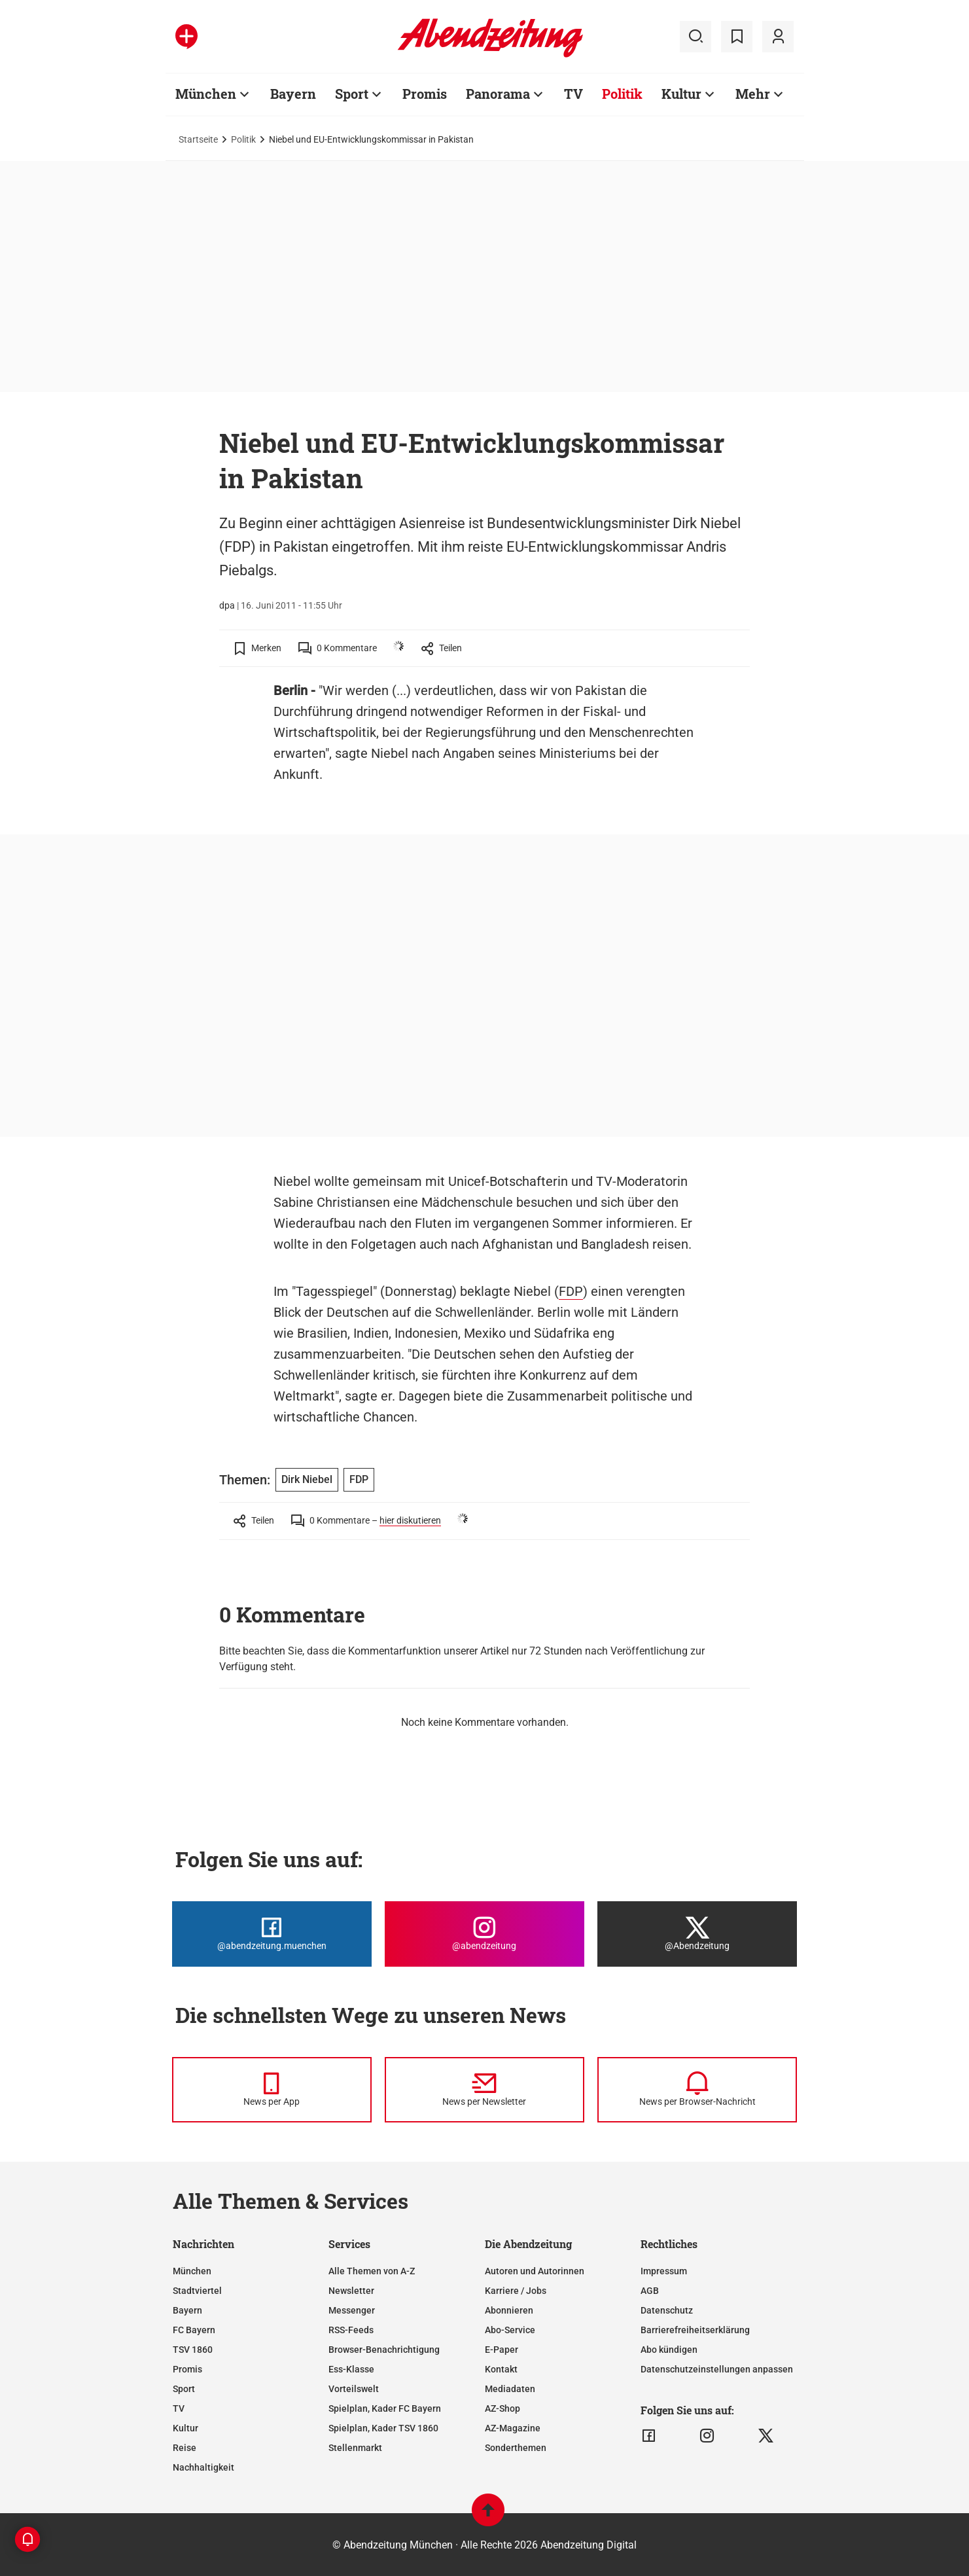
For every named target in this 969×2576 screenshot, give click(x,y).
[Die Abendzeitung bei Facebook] (272, 1934)
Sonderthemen (515, 2447)
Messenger (351, 2310)
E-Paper (501, 2349)
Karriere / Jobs (515, 2290)
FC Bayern (194, 2330)
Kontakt (501, 2369)
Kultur (185, 2428)
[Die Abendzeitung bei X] (697, 1934)
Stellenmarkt (355, 2447)
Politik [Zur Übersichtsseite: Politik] (622, 93)
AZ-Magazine (512, 2428)
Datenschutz (667, 2310)
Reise (184, 2447)
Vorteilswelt (353, 2389)
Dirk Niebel (306, 1479)
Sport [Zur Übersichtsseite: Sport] (351, 93)
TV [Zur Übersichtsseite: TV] (573, 93)
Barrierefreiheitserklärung (695, 2330)
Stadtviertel (197, 2290)
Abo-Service (510, 2330)
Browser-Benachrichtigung (384, 2349)
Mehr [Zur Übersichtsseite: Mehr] (752, 93)
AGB (650, 2290)
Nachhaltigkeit (203, 2467)
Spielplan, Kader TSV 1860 (383, 2428)
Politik (243, 139)
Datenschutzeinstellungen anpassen (717, 2369)
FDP (571, 1291)
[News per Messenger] (272, 2089)
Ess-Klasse (351, 2369)
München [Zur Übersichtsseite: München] (205, 93)
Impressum (664, 2271)
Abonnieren (509, 2310)
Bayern (187, 2310)
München (192, 2271)
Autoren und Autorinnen (534, 2271)
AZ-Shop (502, 2408)
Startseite (198, 139)
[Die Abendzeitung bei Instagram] (484, 1934)
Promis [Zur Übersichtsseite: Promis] (424, 93)
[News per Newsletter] (484, 2089)
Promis (187, 2369)
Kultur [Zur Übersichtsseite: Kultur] (681, 93)
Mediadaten (510, 2389)
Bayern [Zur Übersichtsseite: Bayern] (293, 93)
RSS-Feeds (351, 2330)
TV (179, 2408)
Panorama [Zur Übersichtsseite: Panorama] (498, 93)
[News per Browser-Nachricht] (697, 2089)
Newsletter (351, 2290)
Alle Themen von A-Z (371, 2271)
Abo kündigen (669, 2349)
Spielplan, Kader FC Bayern (384, 2408)
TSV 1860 (193, 2349)
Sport (184, 2389)
